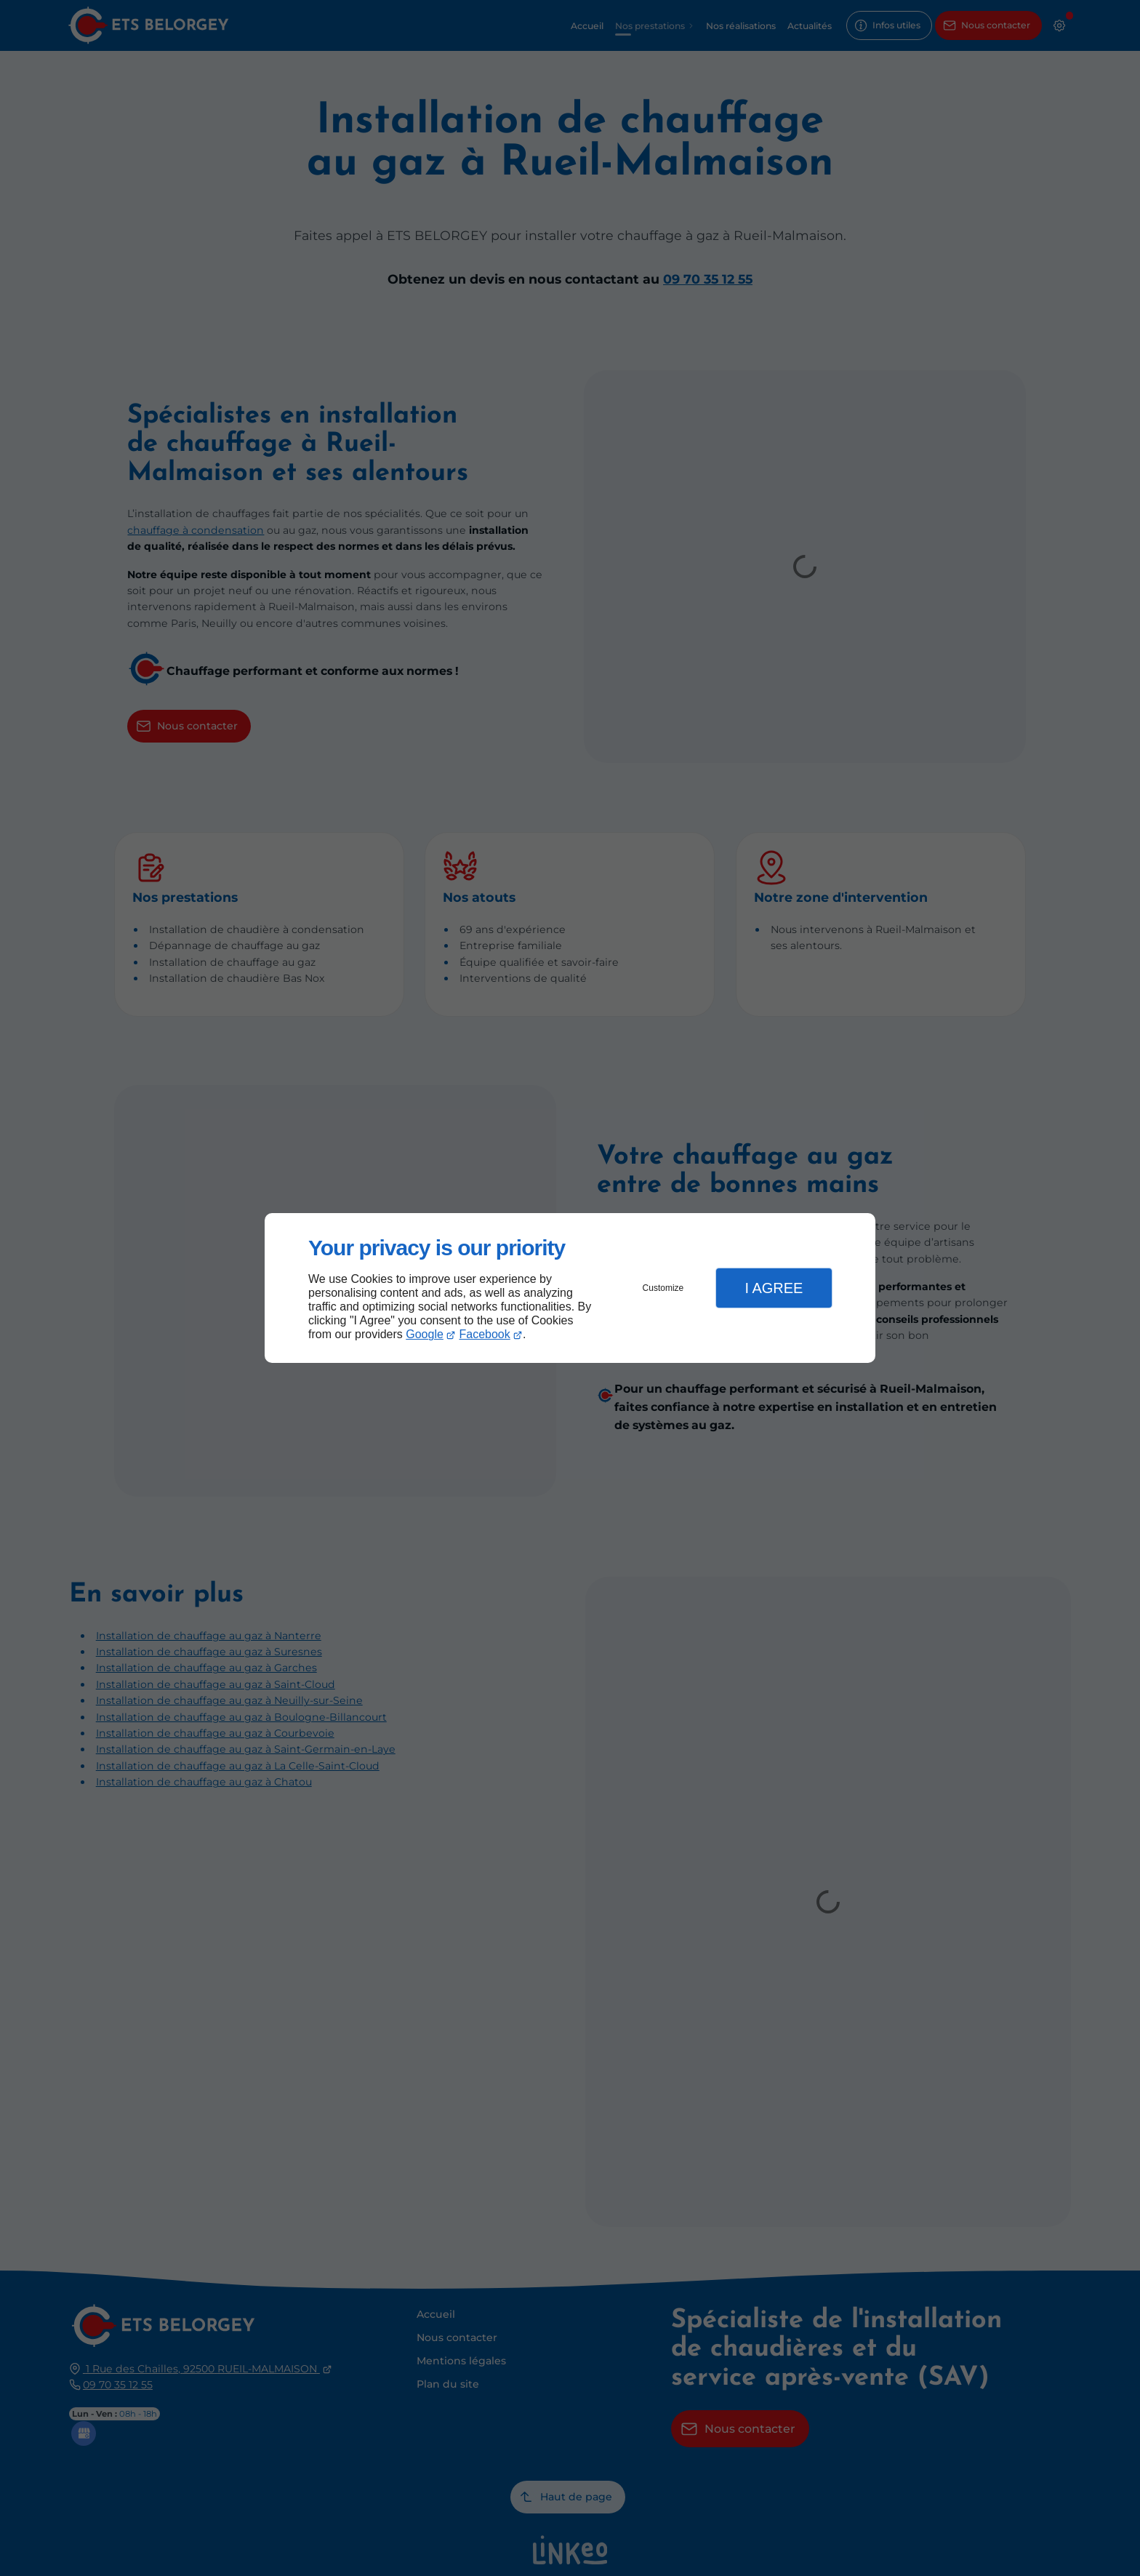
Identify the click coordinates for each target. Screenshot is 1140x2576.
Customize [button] (663, 1288)
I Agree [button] (773, 1288)
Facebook (484, 1334)
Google (424, 1334)
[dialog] (570, 1288)
